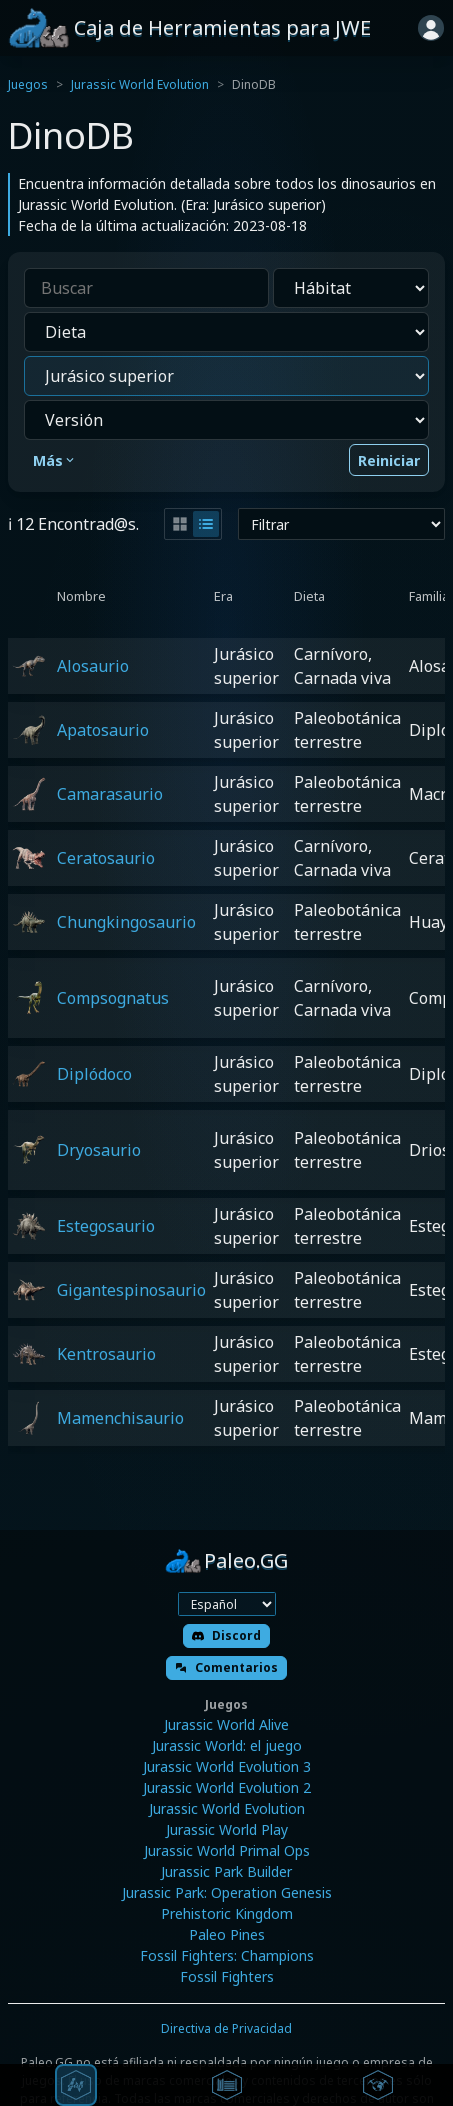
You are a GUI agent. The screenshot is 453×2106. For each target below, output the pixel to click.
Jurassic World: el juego (227, 1745)
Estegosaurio (106, 1226)
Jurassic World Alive (226, 1724)
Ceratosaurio (106, 858)
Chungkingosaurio (126, 922)
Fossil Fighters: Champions (227, 1955)
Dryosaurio (99, 1150)
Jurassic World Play (227, 1829)
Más (55, 460)
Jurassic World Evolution (140, 84)
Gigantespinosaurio (131, 1290)
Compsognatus (113, 998)
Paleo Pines (227, 1934)
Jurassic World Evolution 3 (227, 1766)
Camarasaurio (110, 794)
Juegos (28, 84)
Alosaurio (93, 666)
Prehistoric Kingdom (227, 1913)
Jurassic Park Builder (226, 1871)
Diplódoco (94, 1074)
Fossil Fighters (227, 1976)
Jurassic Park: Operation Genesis (227, 1892)
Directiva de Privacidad (226, 2028)
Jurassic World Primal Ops (227, 1850)
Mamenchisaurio (120, 1418)
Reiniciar (389, 460)
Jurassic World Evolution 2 (227, 1787)
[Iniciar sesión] (431, 28)
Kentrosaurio (106, 1354)
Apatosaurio (103, 730)
